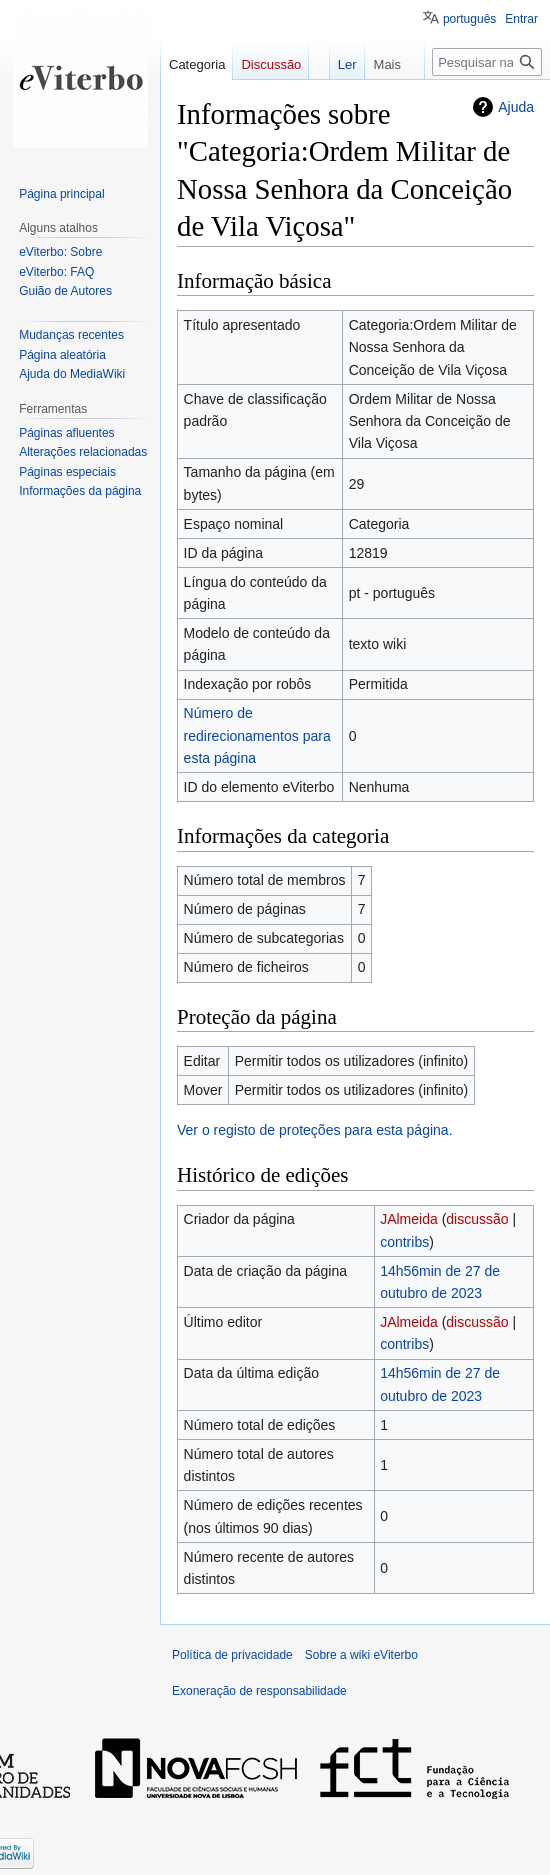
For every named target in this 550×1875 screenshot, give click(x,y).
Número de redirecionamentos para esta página (257, 735)
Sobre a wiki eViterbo (361, 1655)
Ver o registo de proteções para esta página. (315, 1130)
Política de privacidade (232, 1655)
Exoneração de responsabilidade (259, 1691)
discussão (477, 1219)
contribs (404, 1242)
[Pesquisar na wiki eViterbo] (487, 62)
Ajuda (516, 107)
